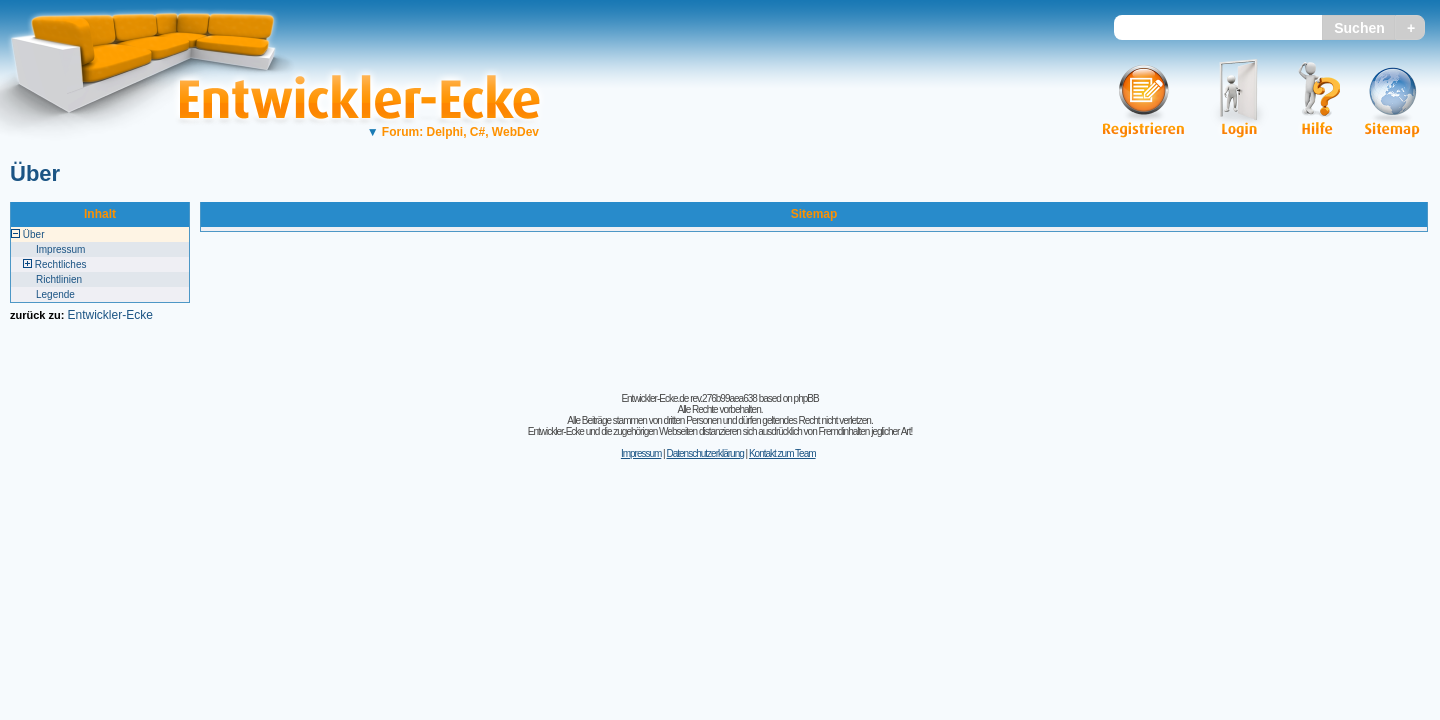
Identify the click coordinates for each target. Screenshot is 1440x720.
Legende (55, 294)
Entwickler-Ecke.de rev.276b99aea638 (688, 398)
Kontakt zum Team (782, 453)
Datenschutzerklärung (704, 453)
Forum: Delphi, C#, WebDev (453, 132)
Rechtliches (61, 264)
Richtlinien (59, 279)
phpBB (806, 398)
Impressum (60, 249)
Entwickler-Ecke (109, 315)
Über (35, 173)
